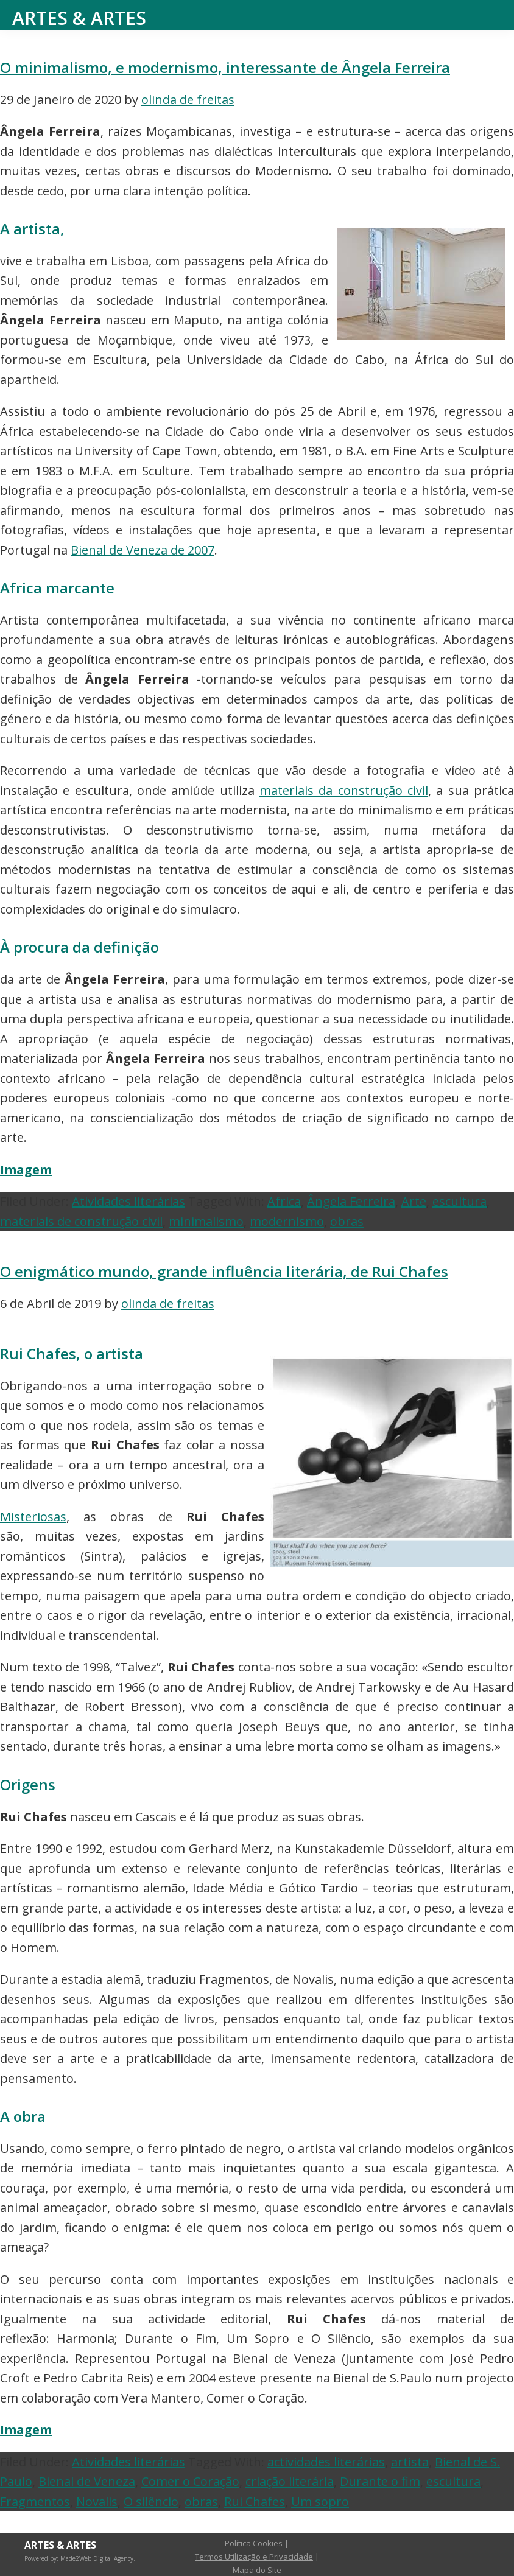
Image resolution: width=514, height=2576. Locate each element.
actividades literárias (326, 2462)
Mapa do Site (257, 2569)
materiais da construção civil (343, 790)
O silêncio (151, 2501)
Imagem (26, 1169)
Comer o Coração (190, 2481)
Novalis (97, 2501)
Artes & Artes (79, 17)
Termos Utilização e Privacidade (254, 2556)
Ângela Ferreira (351, 1201)
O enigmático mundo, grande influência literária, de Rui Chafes (224, 1271)
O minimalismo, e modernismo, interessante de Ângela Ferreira (225, 67)
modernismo (287, 1221)
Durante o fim (380, 2481)
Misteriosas (33, 1516)
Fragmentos (35, 2501)
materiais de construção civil (81, 1221)
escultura (459, 1201)
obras (347, 1221)
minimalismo (206, 1221)
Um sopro (320, 2501)
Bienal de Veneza (86, 2481)
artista (410, 2462)
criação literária (289, 2481)
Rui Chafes (254, 2501)
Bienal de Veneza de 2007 (142, 550)
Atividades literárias (128, 1201)
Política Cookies (254, 2543)
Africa (284, 1201)
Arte (413, 1201)
